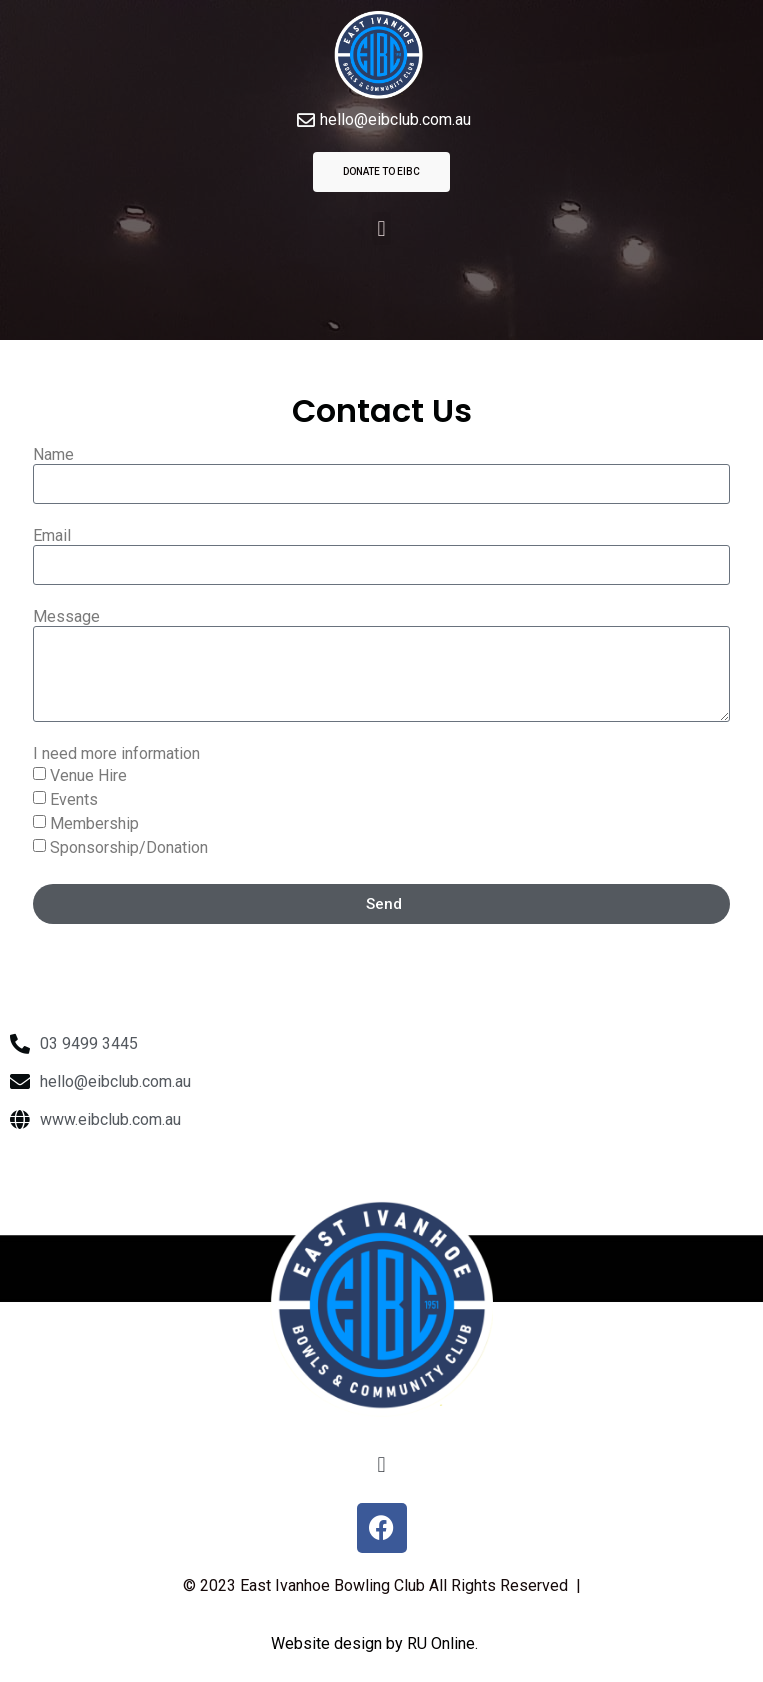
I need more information (116, 754)
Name (53, 455)
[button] (381, 228)
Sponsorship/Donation (129, 847)
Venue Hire (88, 775)
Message (66, 617)
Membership (94, 823)
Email (52, 536)
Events (74, 799)
